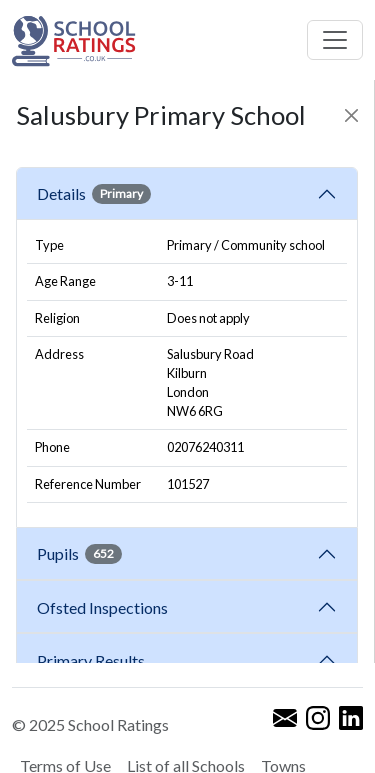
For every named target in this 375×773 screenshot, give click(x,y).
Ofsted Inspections (105, 607)
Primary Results (91, 660)
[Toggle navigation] (335, 40)
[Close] (351, 115)
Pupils (79, 554)
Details (94, 194)
